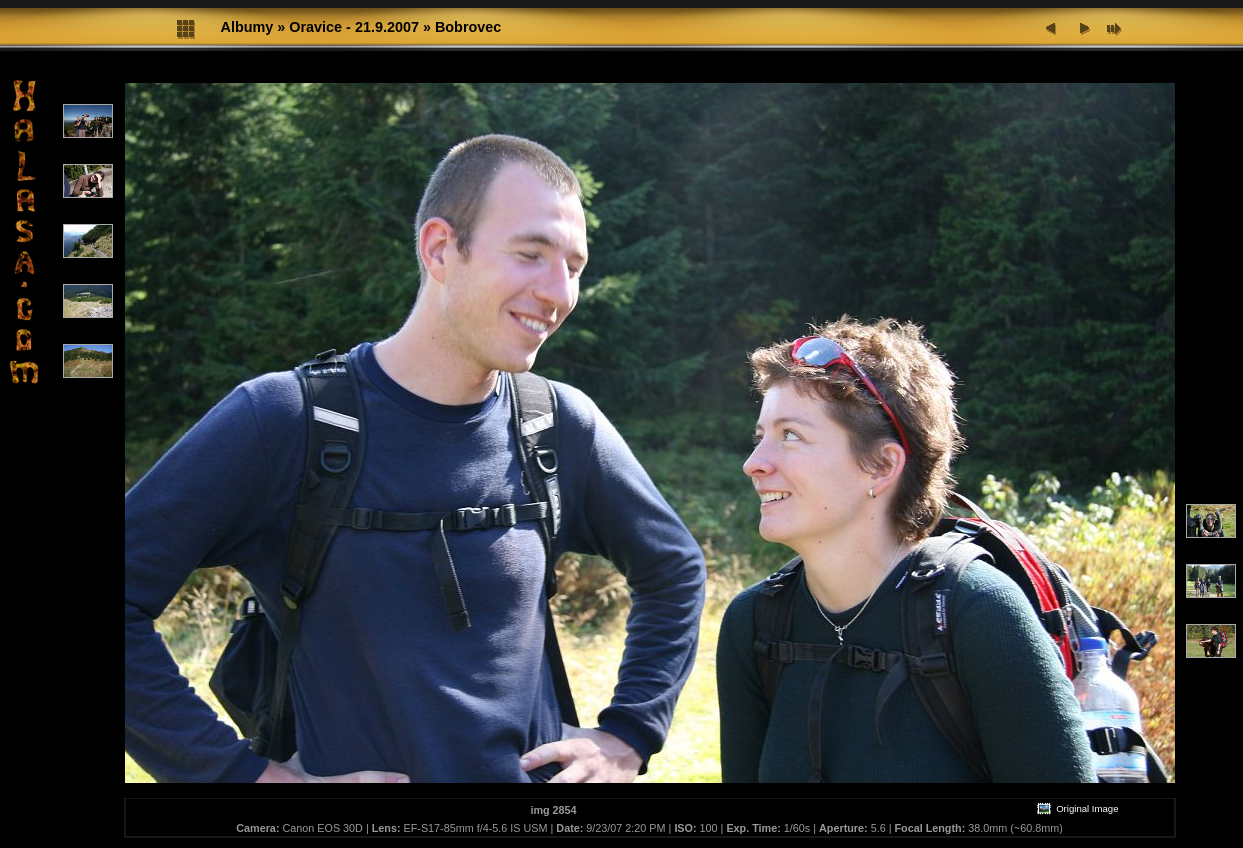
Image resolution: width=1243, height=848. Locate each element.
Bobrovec (468, 27)
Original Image (1077, 808)
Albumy (247, 27)
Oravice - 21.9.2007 (354, 27)
